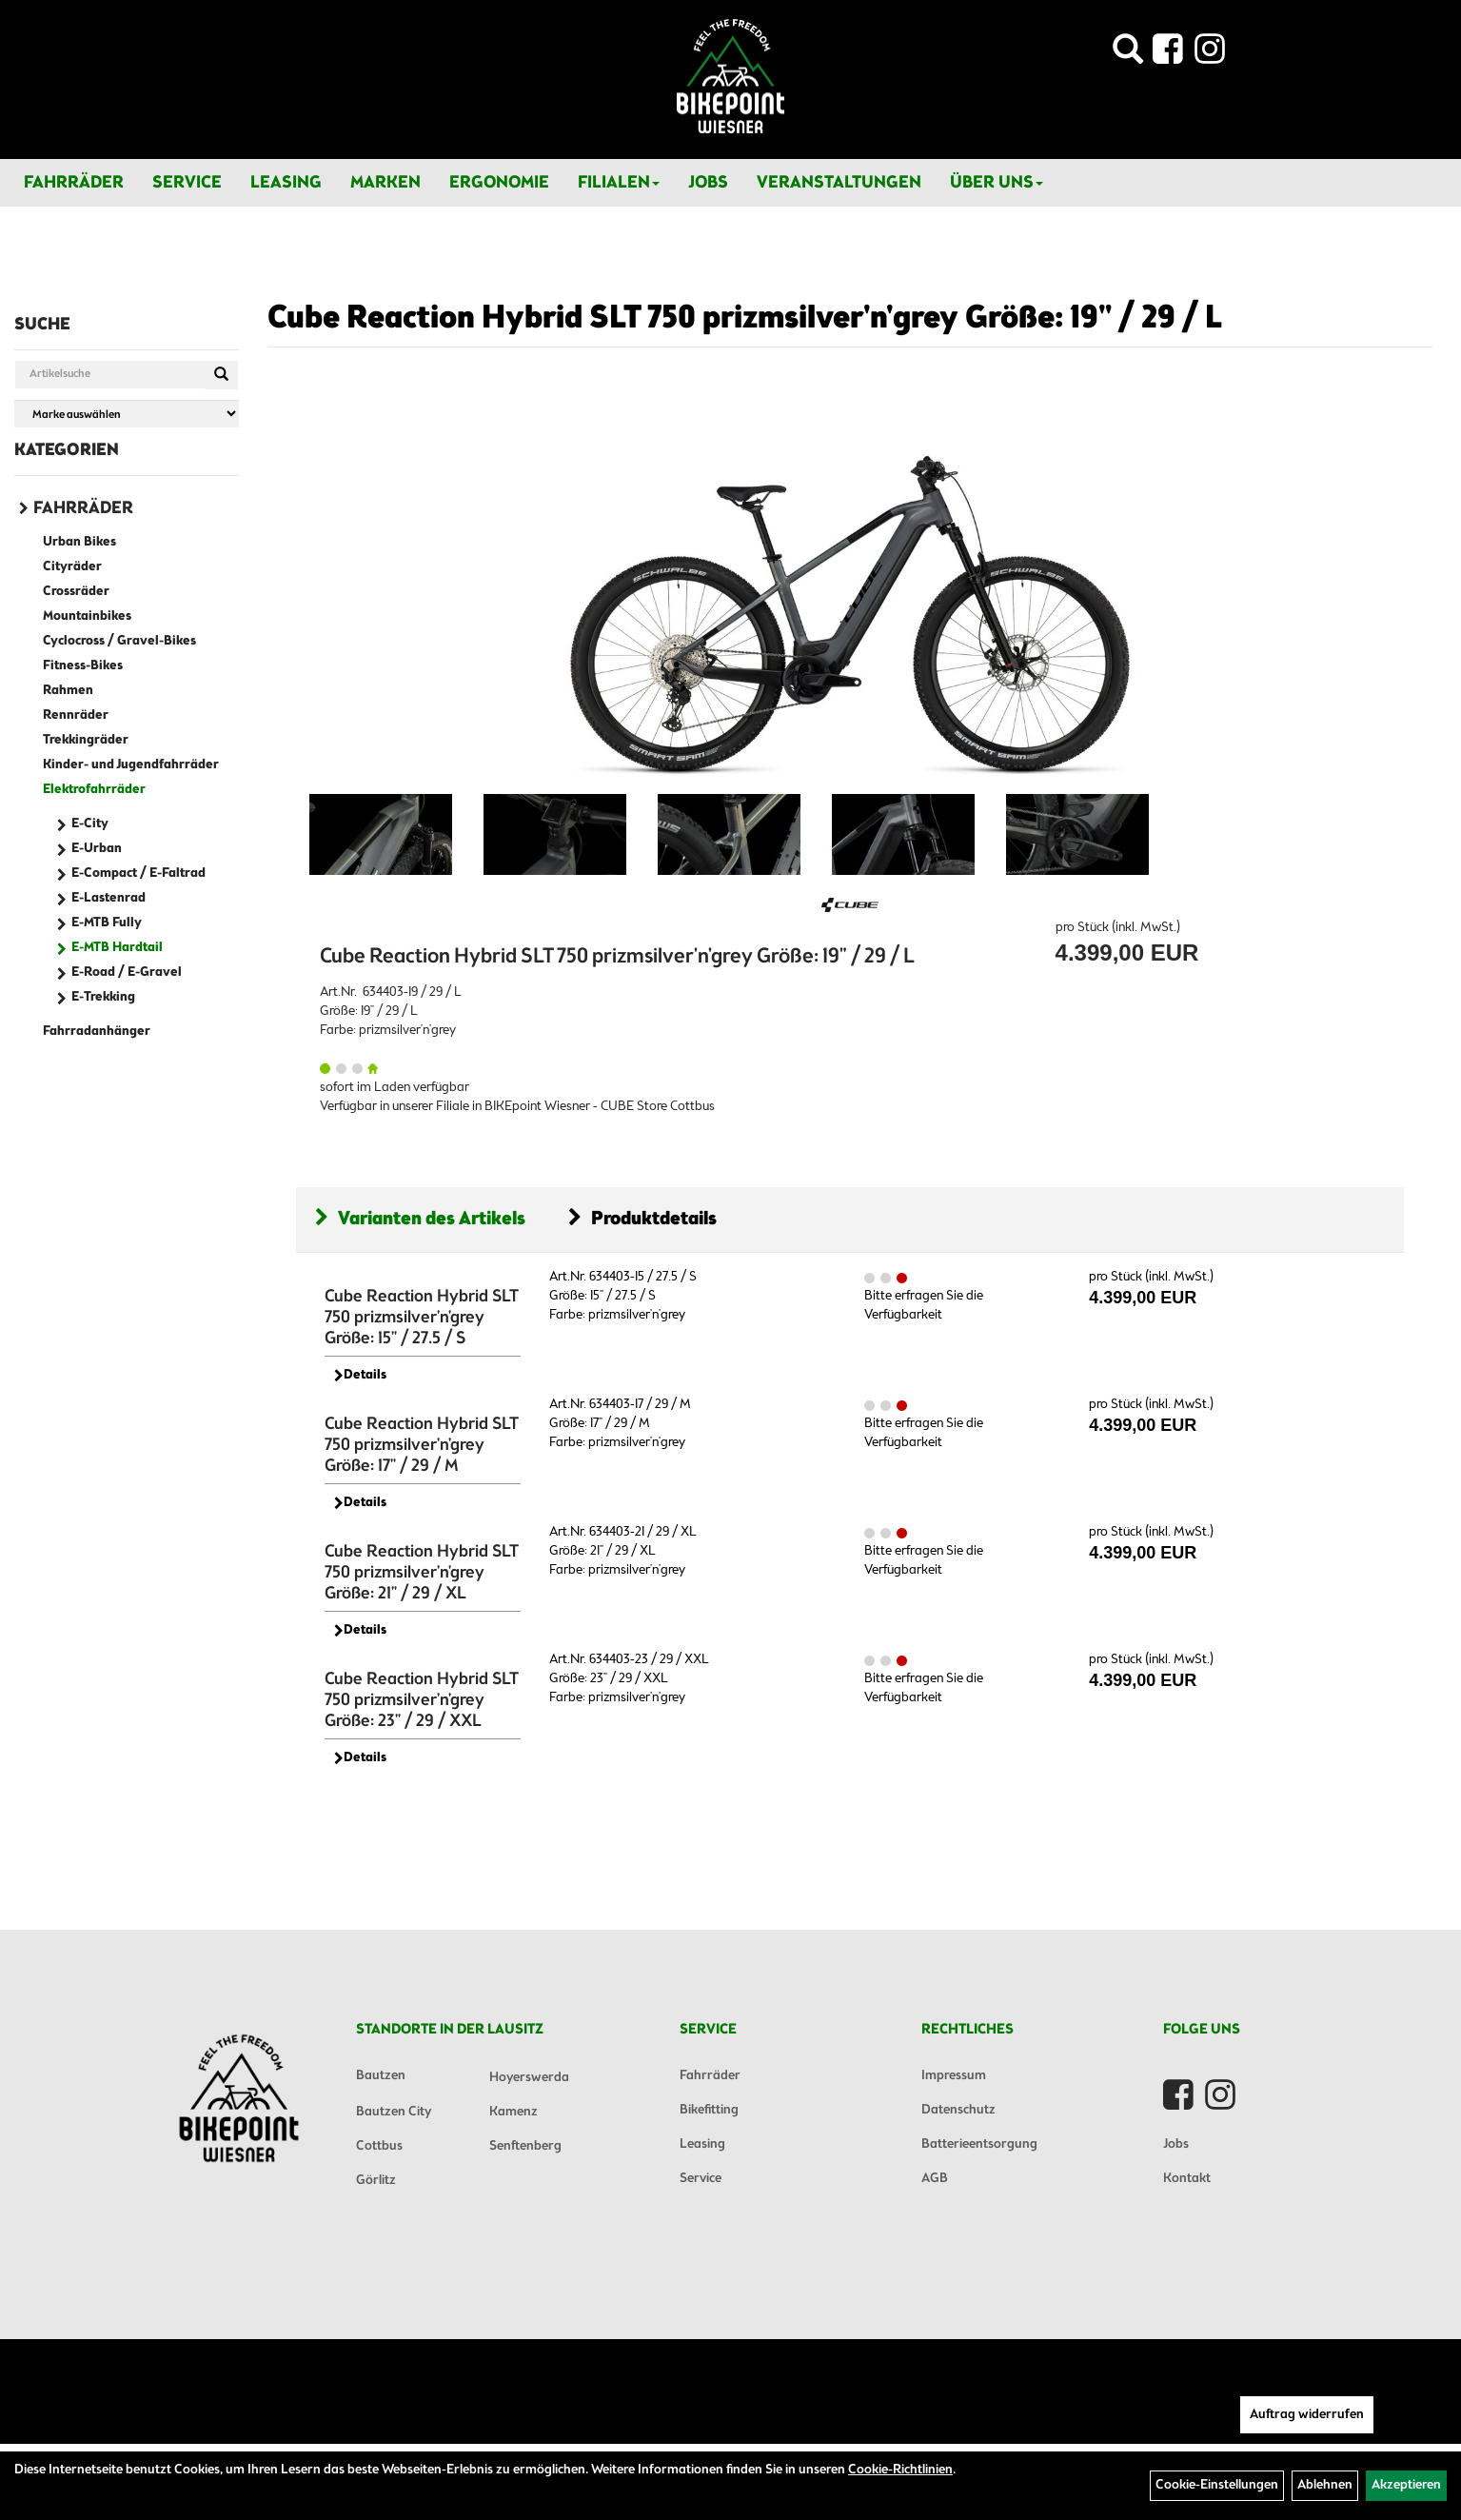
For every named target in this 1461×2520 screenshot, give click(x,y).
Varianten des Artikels (420, 1219)
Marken (385, 182)
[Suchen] (221, 375)
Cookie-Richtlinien (900, 2470)
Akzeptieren (1406, 2485)
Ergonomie (499, 182)
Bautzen (380, 2076)
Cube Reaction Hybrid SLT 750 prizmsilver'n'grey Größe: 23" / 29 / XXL (421, 1700)
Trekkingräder (85, 740)
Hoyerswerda (529, 2078)
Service (187, 182)
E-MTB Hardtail (117, 948)
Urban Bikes (79, 542)
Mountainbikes (87, 616)
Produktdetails (642, 1219)
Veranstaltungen (839, 182)
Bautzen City (393, 2112)
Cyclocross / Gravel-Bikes (119, 641)
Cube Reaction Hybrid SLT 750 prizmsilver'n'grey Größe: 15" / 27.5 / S (421, 1317)
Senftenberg (525, 2146)
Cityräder (72, 567)
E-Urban (96, 849)
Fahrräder (74, 182)
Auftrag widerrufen (1307, 2415)
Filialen (619, 182)
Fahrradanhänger (96, 1031)
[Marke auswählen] (126, 413)
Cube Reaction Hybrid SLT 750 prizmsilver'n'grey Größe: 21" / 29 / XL (421, 1572)
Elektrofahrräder (94, 790)
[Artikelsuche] (1128, 54)
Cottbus (379, 2146)
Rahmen (68, 691)
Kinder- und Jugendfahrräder (131, 765)
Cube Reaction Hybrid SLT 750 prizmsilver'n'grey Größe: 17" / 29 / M (421, 1445)
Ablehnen (1324, 2485)
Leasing (286, 182)
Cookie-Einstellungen (1216, 2485)
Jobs (708, 182)
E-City (90, 824)
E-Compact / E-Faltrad (138, 873)
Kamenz (513, 2112)
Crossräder (76, 592)
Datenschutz (958, 2110)
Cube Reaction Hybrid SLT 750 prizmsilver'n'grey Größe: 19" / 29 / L (744, 319)
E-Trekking (103, 997)
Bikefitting (709, 2110)
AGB (934, 2179)
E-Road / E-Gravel (126, 972)
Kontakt (1187, 2179)
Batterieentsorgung (979, 2144)
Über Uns (996, 182)
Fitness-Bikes (83, 666)
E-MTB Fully (106, 923)
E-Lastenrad (108, 898)
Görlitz (376, 2181)
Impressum (953, 2076)
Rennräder (76, 715)
